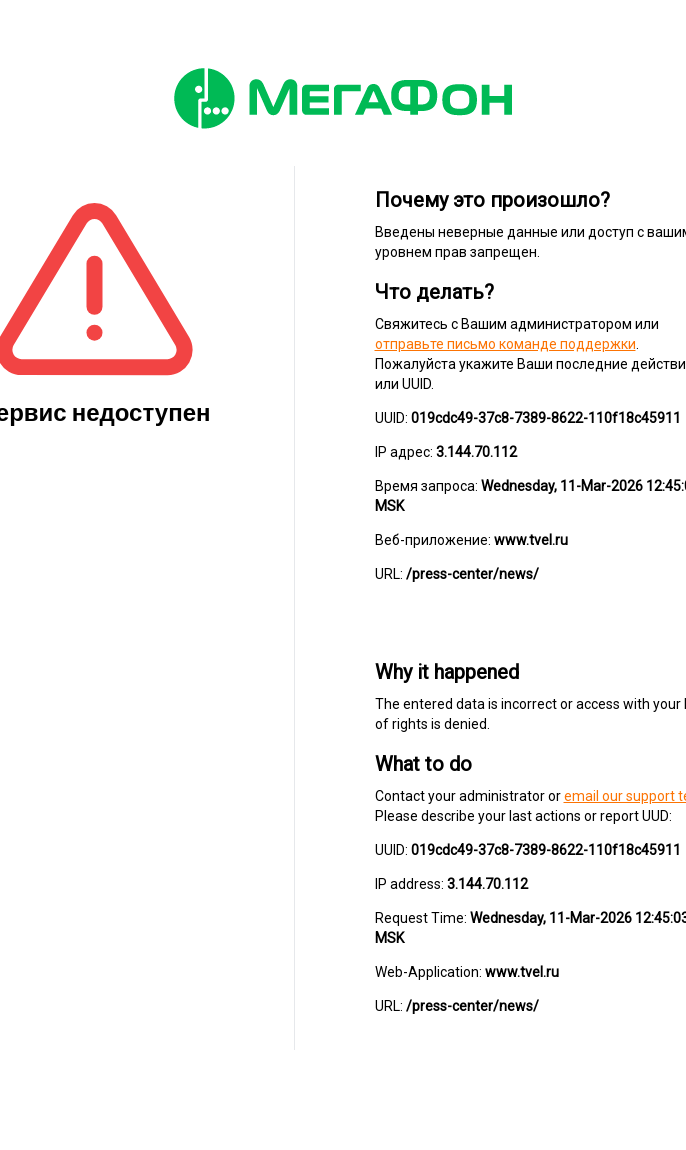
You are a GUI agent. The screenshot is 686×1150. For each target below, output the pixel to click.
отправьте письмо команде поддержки (505, 344)
